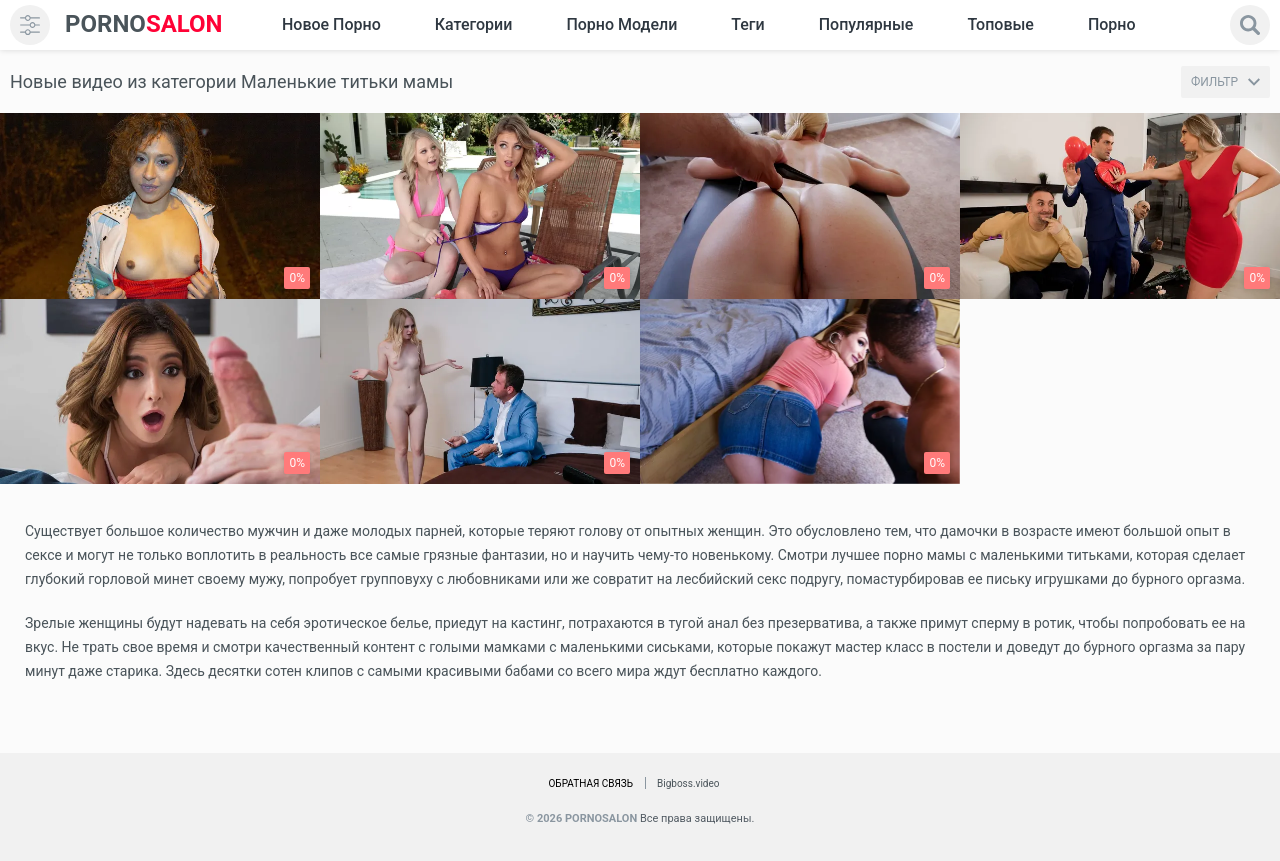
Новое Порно (331, 24)
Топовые (1000, 24)
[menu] (30, 25)
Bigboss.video (688, 783)
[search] (1250, 25)
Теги (747, 24)
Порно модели (621, 24)
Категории (474, 24)
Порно (1112, 24)
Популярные (866, 24)
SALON (144, 24)
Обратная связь (590, 783)
